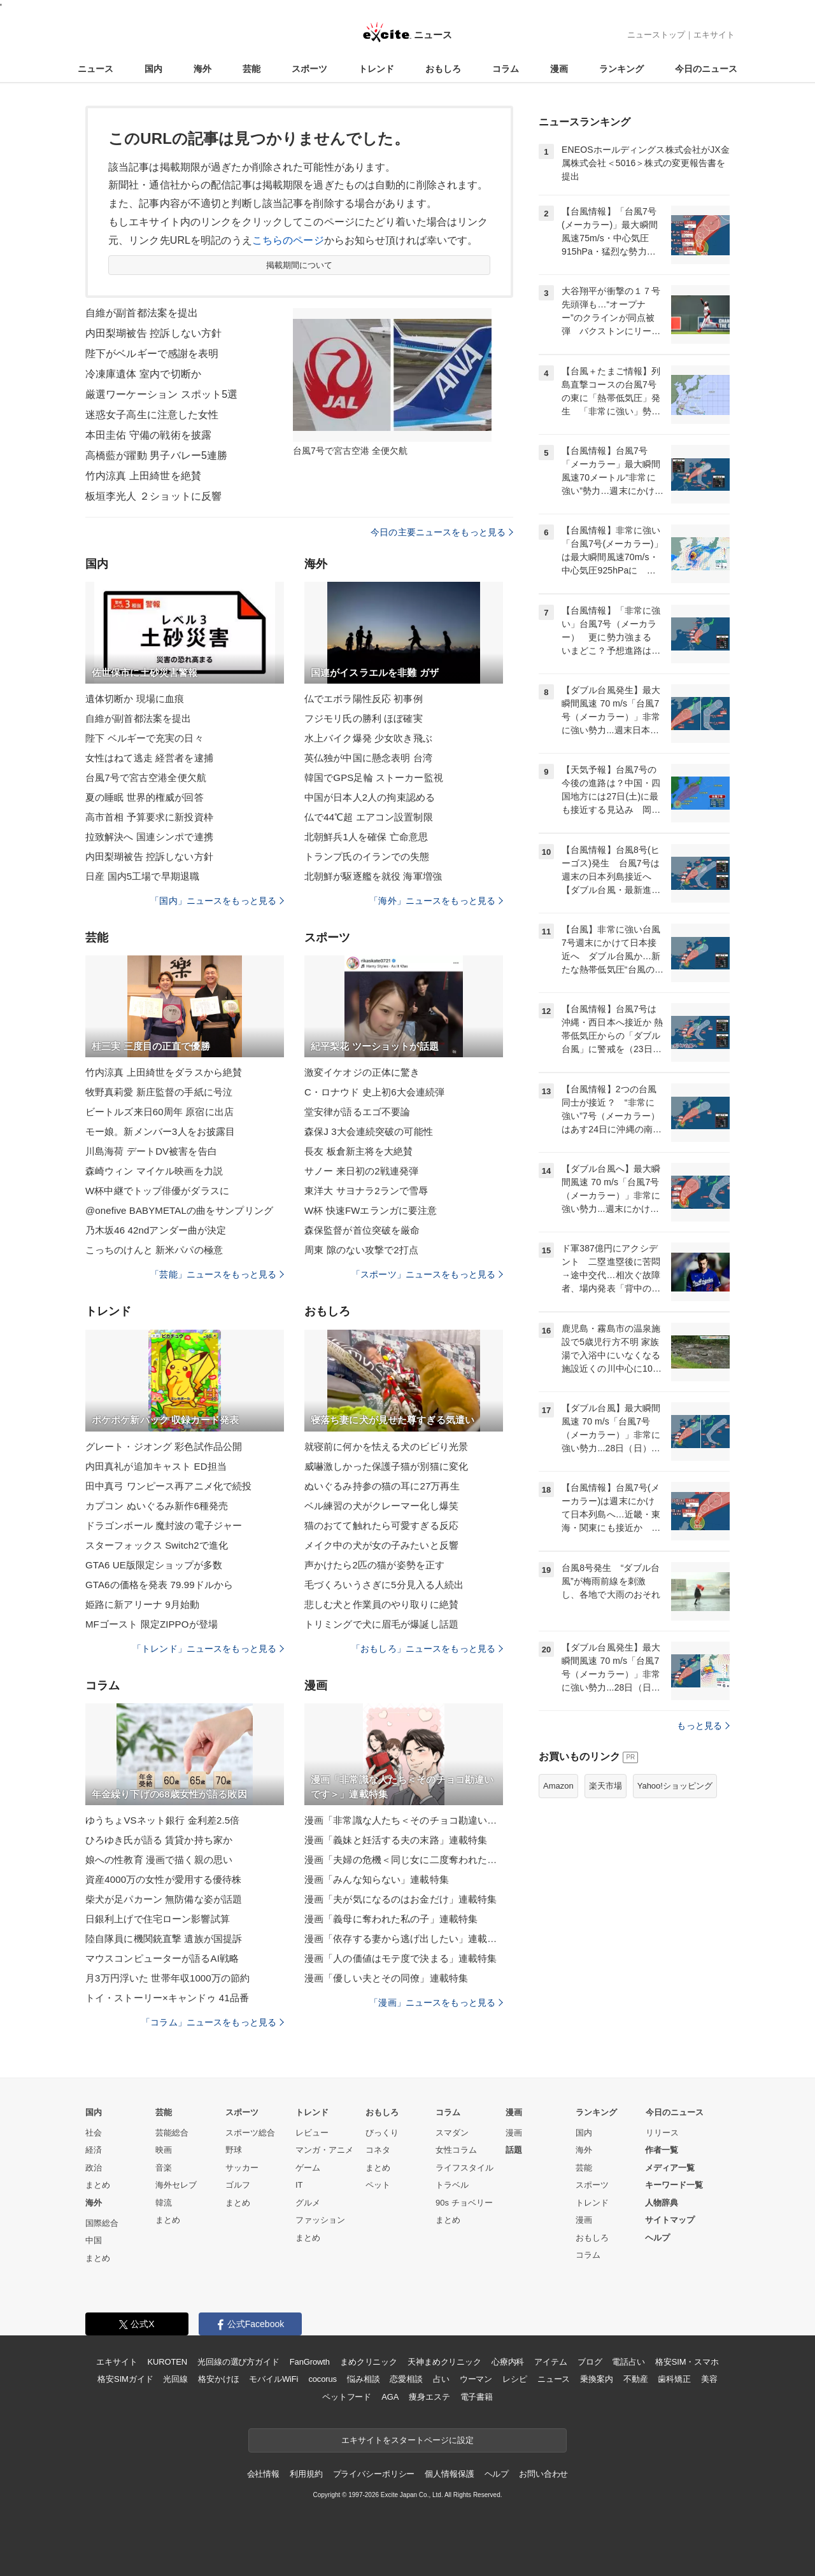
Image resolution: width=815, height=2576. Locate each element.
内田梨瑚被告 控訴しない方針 (153, 333)
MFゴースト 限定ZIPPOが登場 (151, 1624)
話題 (514, 2150)
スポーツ (309, 69)
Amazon (558, 1786)
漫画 (559, 69)
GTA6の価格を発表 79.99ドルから (159, 1584)
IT (299, 2185)
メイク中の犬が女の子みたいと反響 (381, 1545)
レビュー (312, 2132)
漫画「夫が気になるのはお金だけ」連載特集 (400, 1899)
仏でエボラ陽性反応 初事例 (363, 698)
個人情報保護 (449, 2474)
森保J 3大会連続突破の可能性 (368, 1131)
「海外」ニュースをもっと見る (436, 901)
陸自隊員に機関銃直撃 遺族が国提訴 (163, 1938)
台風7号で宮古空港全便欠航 (145, 777)
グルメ (307, 2202)
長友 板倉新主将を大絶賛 (358, 1151)
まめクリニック (368, 2362)
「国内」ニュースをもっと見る (217, 901)
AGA (390, 2397)
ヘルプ (657, 2237)
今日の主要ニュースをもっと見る (442, 532)
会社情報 (263, 2474)
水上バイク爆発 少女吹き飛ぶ (368, 738)
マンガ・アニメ (324, 2150)
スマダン (452, 2132)
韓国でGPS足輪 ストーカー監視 (373, 777)
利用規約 (306, 2474)
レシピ (514, 2379)
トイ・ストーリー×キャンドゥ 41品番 (167, 1997)
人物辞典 (661, 2202)
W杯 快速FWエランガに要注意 (370, 1210)
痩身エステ (429, 2397)
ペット (377, 2185)
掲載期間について (299, 265)
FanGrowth (310, 2362)
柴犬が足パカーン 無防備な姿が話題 (163, 1899)
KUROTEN (167, 2362)
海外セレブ (176, 2185)
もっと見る (703, 1726)
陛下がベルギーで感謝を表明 (152, 353)
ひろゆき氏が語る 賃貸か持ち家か (158, 1839)
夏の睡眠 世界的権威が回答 (144, 797)
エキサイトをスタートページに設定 (407, 2440)
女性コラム (456, 2150)
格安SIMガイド (125, 2379)
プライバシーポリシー (374, 2474)
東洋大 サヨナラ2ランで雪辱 (366, 1190)
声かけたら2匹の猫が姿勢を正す (374, 1564)
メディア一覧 (670, 2167)
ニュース (95, 69)
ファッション (320, 2220)
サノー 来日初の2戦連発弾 (361, 1170)
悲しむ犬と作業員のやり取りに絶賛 (381, 1604)
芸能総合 (171, 2132)
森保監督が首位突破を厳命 (362, 1230)
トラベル (452, 2185)
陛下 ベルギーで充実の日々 (144, 738)
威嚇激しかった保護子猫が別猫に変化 (386, 1466)
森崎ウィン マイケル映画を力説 (154, 1170)
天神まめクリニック (444, 2362)
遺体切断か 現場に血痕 (135, 698)
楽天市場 (605, 1786)
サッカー (242, 2167)
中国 (93, 2240)
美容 (709, 2379)
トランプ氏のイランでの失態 (367, 856)
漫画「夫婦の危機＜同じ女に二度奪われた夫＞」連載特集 (403, 1859)
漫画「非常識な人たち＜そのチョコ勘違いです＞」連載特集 (403, 1820)
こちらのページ (288, 240)
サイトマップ (670, 2220)
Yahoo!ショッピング (674, 1786)
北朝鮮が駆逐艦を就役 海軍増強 (373, 876)
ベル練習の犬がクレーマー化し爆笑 (381, 1505)
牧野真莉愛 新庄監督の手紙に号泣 (158, 1092)
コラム (505, 69)
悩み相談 (363, 2379)
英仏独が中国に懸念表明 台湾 (368, 757)
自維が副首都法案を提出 (141, 312)
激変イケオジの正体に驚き (362, 1072)
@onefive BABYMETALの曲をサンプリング (179, 1210)
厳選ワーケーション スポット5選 (161, 394)
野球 (233, 2150)
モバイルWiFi (273, 2379)
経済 (93, 2150)
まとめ (97, 2185)
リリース (662, 2132)
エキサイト (714, 34)
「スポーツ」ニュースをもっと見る (427, 1274)
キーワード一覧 (674, 2185)
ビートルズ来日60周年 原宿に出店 (159, 1111)
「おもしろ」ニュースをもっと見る (427, 1648)
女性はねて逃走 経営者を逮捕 (149, 757)
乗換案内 (596, 2379)
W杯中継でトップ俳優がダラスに (157, 1190)
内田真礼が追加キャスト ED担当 (156, 1466)
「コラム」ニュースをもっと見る (212, 2022)
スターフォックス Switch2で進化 (156, 1545)
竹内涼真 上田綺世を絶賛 (143, 475)
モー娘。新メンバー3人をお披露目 (160, 1131)
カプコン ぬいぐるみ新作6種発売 (156, 1505)
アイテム (550, 2362)
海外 (202, 69)
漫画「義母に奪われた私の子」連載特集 (391, 1918)
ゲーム (307, 2167)
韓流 (163, 2202)
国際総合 (101, 2223)
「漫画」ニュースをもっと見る (436, 2002)
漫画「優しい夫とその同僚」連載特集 (386, 1978)
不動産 (635, 2379)
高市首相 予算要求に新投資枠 (149, 817)
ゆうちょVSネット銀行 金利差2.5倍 (162, 1820)
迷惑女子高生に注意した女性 (152, 414)
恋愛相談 (406, 2379)
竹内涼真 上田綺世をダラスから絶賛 (163, 1072)
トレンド (376, 69)
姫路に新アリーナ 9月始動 (142, 1604)
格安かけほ (218, 2379)
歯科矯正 (674, 2379)
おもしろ (443, 69)
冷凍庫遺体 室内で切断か (143, 374)
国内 (153, 69)
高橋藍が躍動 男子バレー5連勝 (156, 455)
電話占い (628, 2362)
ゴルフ (237, 2185)
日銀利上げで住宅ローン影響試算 (157, 1918)
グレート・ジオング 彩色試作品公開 (163, 1446)
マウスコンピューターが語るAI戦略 (162, 1958)
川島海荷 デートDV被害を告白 (151, 1151)
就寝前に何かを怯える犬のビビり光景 (386, 1446)
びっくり (382, 2132)
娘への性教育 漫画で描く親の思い (158, 1859)
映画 (163, 2150)
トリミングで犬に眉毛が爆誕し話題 (381, 1624)
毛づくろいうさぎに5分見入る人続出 (384, 1584)
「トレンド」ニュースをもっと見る (208, 1648)
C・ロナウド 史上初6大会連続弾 (374, 1092)
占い (441, 2379)
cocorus (322, 2379)
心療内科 (508, 2362)
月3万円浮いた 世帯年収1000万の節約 (167, 1978)
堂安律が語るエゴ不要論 (357, 1111)
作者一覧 (661, 2150)
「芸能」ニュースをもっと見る (217, 1274)
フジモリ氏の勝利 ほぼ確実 (363, 718)
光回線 (175, 2379)
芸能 (251, 69)
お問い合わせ (543, 2474)
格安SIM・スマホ (687, 2362)
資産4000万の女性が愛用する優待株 (163, 1879)
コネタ (377, 2150)
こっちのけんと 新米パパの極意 (154, 1249)
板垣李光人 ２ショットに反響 (153, 496)
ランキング (621, 69)
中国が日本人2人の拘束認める (369, 797)
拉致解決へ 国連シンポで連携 (149, 836)
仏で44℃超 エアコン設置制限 (368, 817)
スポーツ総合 (250, 2132)
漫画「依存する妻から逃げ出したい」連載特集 (403, 1938)
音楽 (163, 2167)
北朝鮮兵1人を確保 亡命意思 (366, 836)
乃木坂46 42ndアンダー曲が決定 (155, 1230)
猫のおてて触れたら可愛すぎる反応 (381, 1525)
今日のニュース (706, 69)
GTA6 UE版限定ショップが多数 (153, 1564)
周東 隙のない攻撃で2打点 (361, 1249)
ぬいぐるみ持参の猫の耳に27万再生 (382, 1486)
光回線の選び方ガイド (238, 2362)
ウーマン (476, 2379)
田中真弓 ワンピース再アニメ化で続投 (168, 1486)
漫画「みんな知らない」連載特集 (376, 1879)
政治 (93, 2167)
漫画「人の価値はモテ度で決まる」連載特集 (400, 1958)
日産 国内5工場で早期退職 (142, 876)
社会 (93, 2132)
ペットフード (346, 2397)
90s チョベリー (464, 2202)
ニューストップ (656, 34)
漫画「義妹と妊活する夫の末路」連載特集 (395, 1839)
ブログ (590, 2362)
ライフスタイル (464, 2167)
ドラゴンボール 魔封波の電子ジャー (163, 1525)
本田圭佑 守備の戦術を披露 (148, 435)
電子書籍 (476, 2397)
